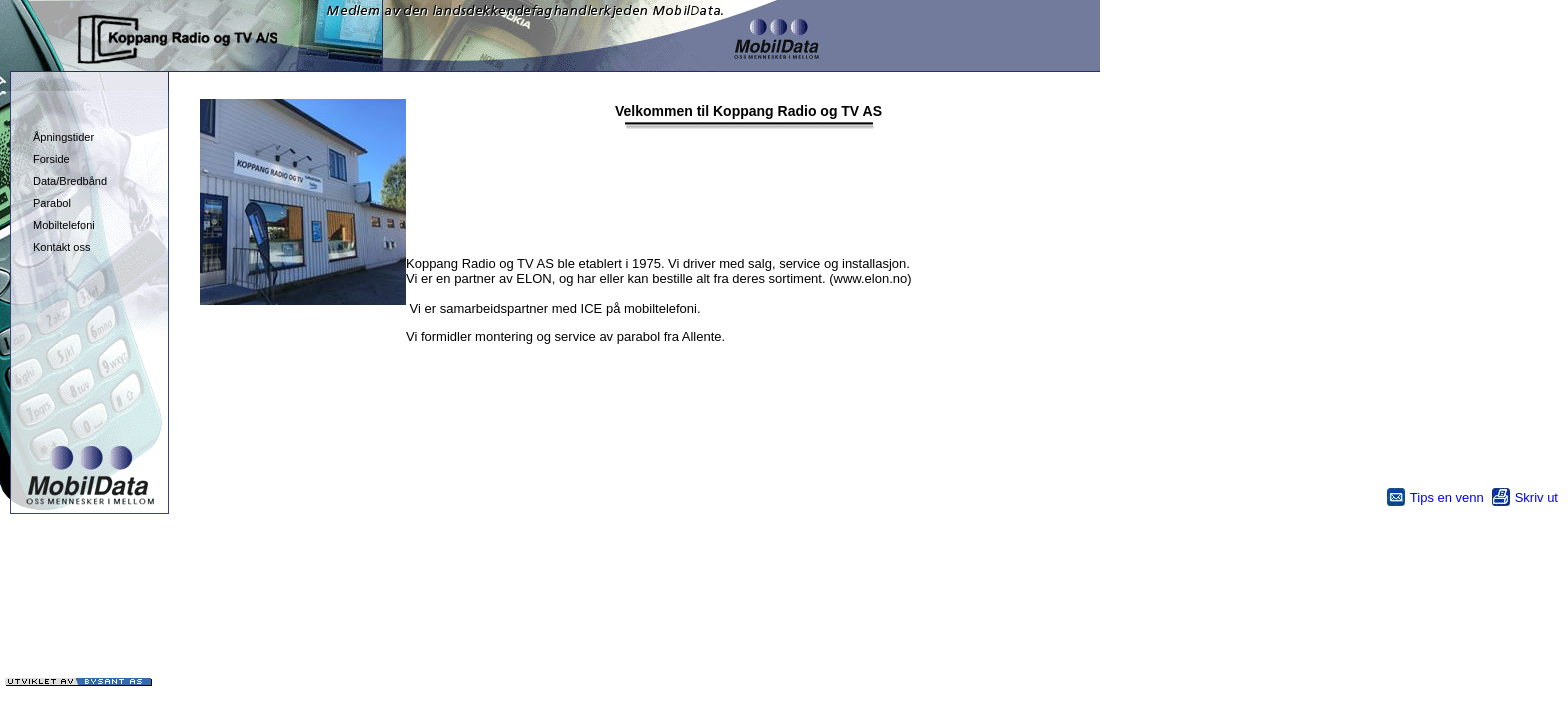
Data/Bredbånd (70, 181)
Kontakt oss (61, 247)
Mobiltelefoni (64, 225)
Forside (51, 159)
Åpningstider (63, 137)
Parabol (52, 203)
